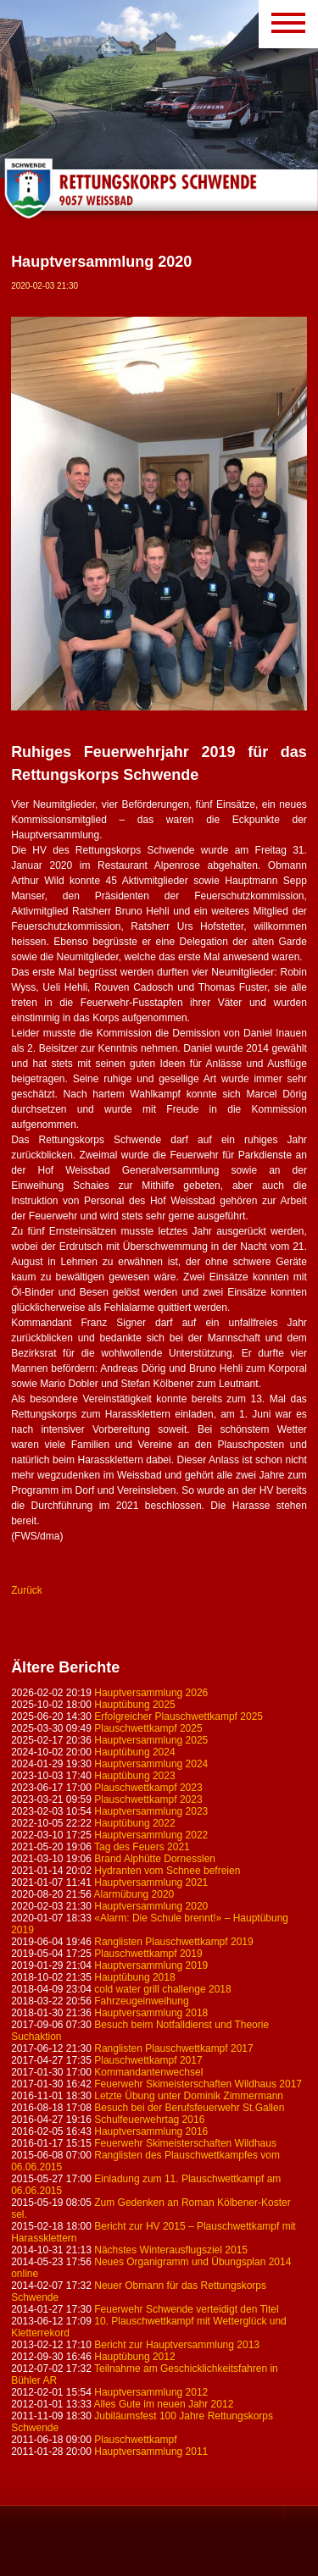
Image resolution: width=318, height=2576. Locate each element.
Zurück (26, 1590)
